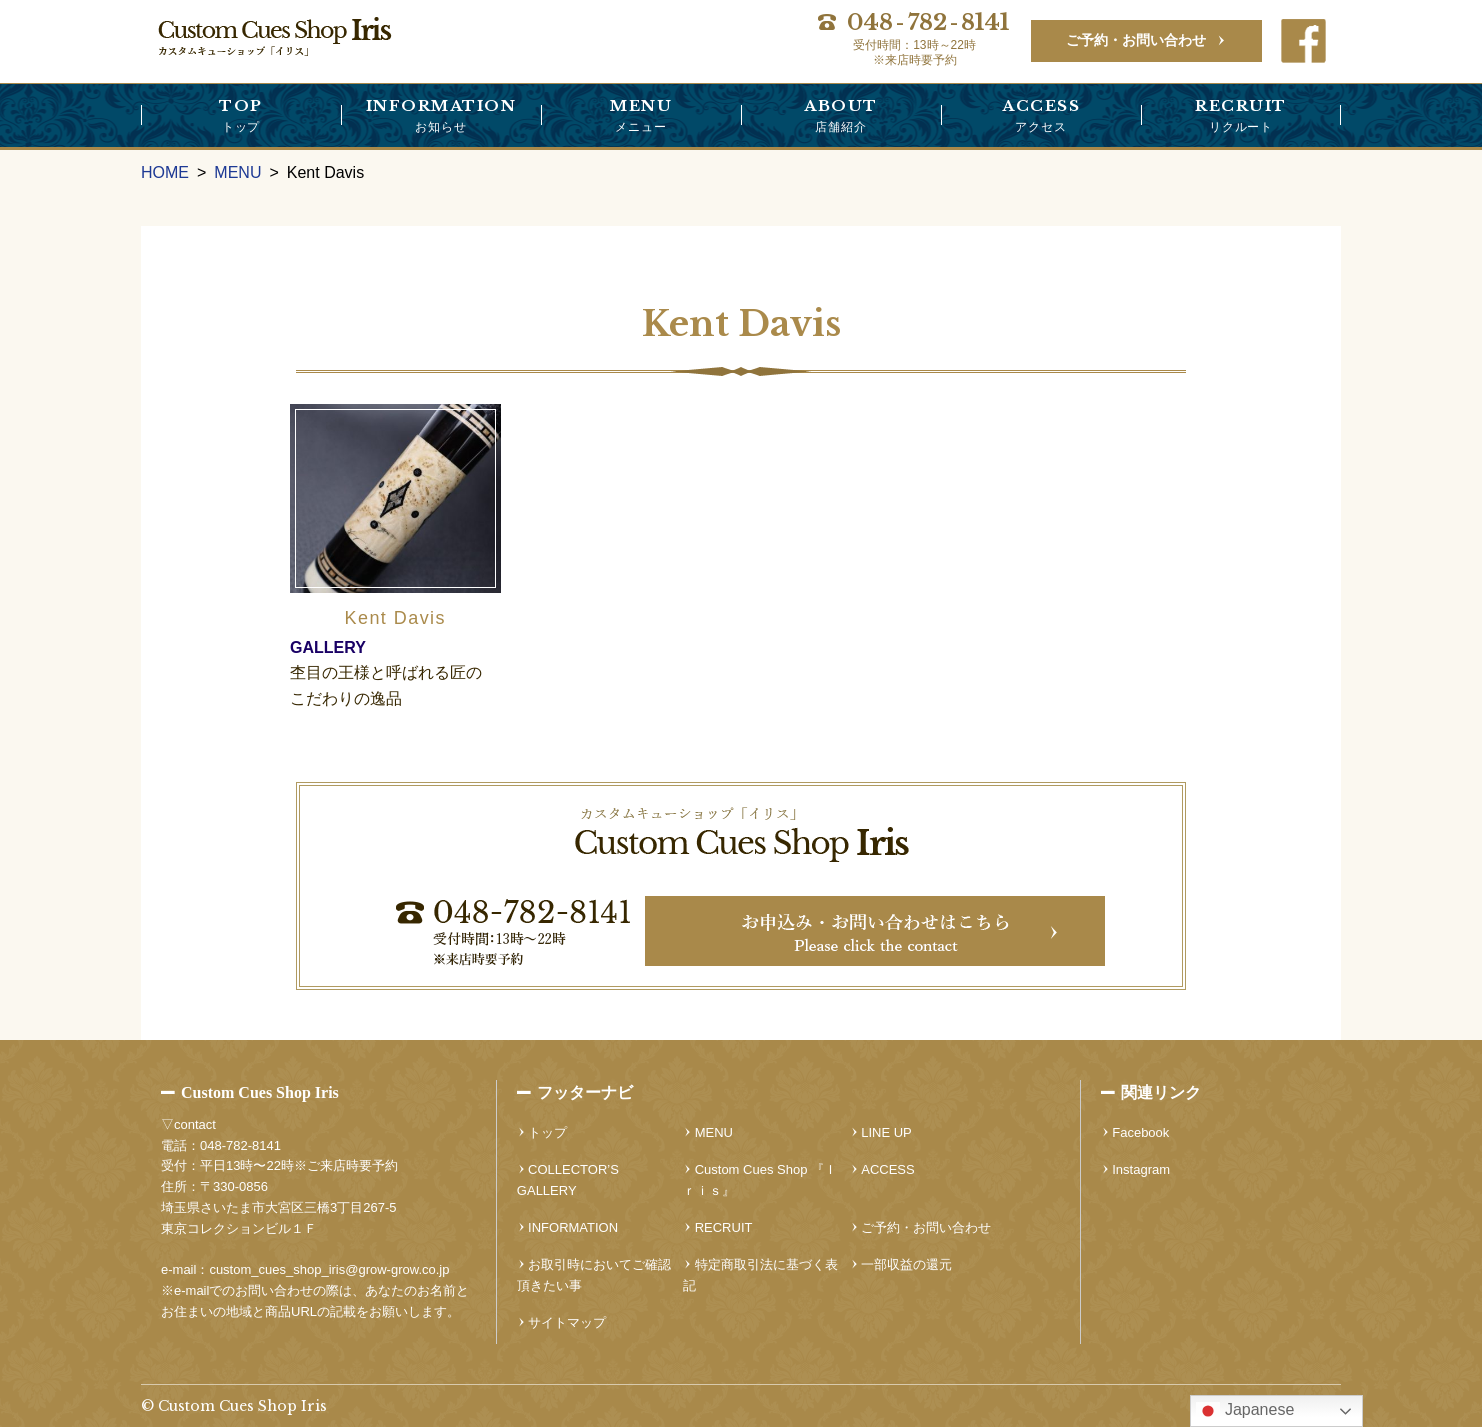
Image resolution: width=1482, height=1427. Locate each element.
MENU (641, 116)
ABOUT (841, 116)
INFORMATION (441, 116)
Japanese (1245, 1411)
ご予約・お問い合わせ (1136, 40)
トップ (547, 1132)
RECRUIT (1241, 116)
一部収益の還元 (906, 1264)
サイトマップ (567, 1322)
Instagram (1141, 1169)
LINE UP (886, 1132)
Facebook (1140, 1132)
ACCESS (1041, 116)
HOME (165, 172)
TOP (241, 116)
